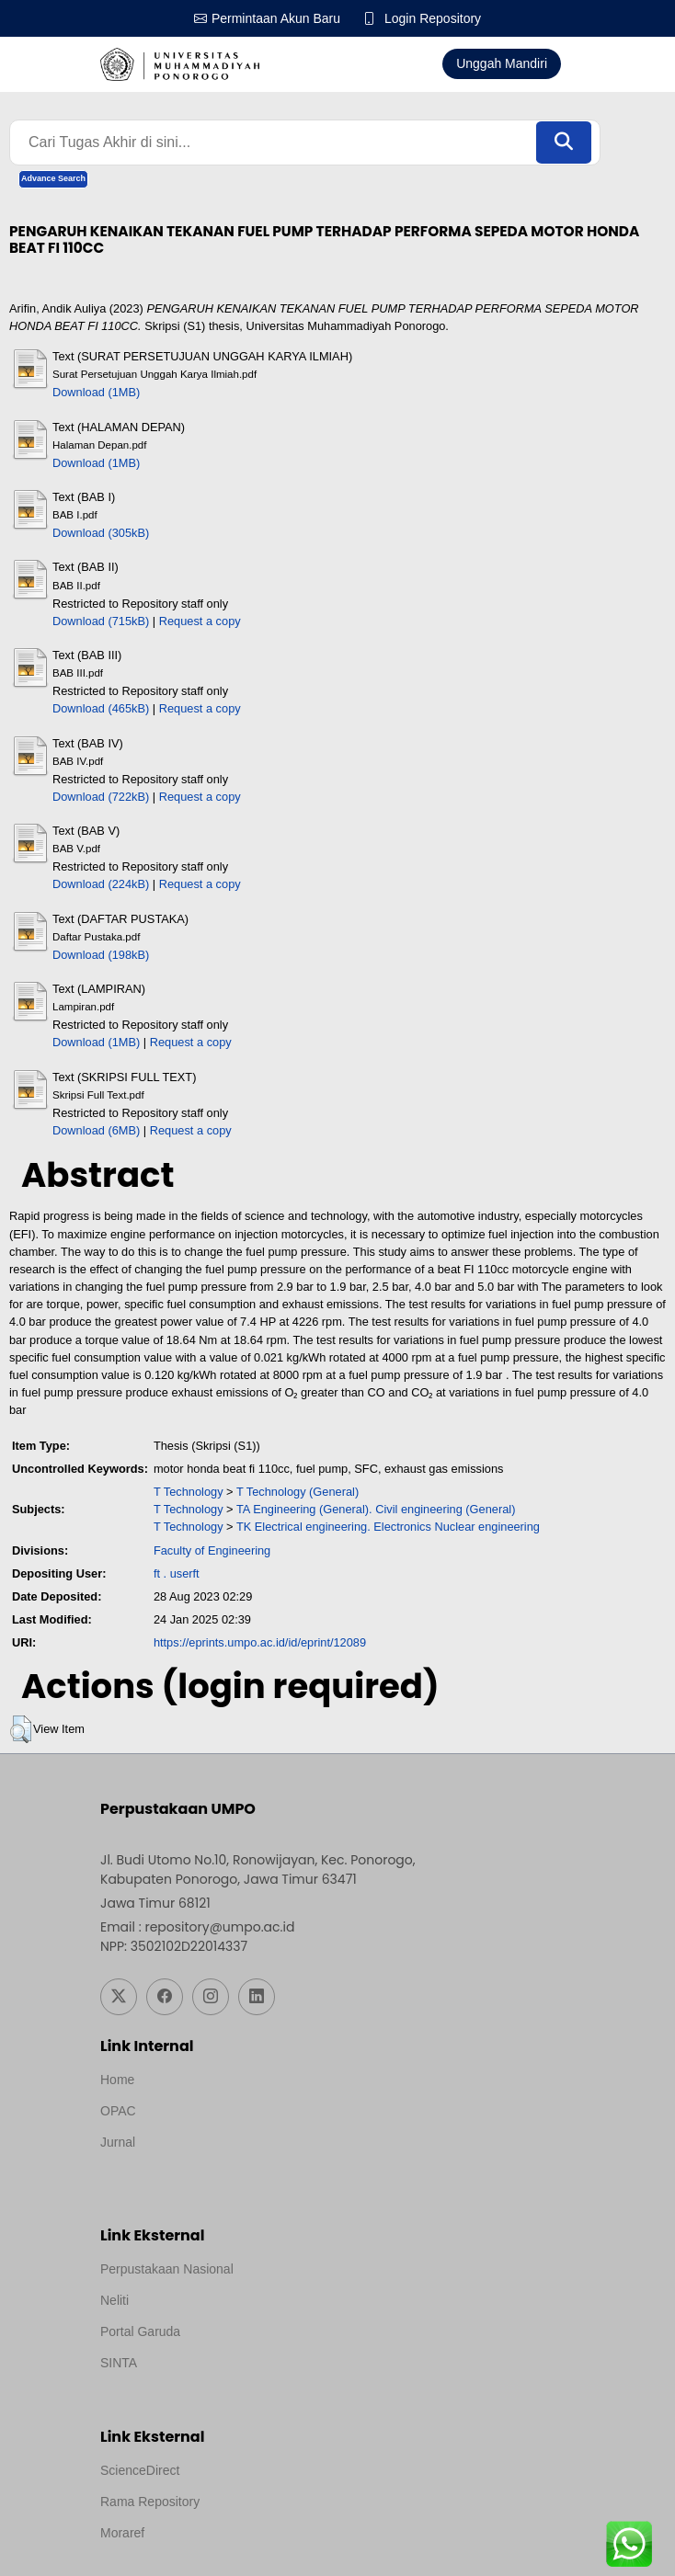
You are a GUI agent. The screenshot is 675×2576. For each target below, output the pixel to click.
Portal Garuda (140, 2331)
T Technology (188, 1492)
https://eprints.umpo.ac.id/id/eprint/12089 (260, 1642)
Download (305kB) (100, 533)
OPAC (118, 2110)
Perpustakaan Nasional (167, 2269)
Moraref (122, 2532)
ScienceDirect (139, 2470)
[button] (20, 1729)
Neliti (114, 2300)
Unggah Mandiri (501, 63)
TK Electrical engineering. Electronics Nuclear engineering (388, 1526)
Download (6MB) (96, 1130)
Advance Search (53, 178)
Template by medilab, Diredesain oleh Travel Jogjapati (254, 2167)
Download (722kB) (100, 797)
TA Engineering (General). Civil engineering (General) (375, 1509)
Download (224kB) (100, 884)
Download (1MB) (96, 392)
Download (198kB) (100, 955)
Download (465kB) (100, 708)
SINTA (118, 2362)
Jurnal (117, 2142)
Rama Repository (150, 2501)
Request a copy (200, 621)
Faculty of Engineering (212, 1550)
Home (117, 2079)
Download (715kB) (100, 621)
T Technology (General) (297, 1492)
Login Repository (432, 18)
